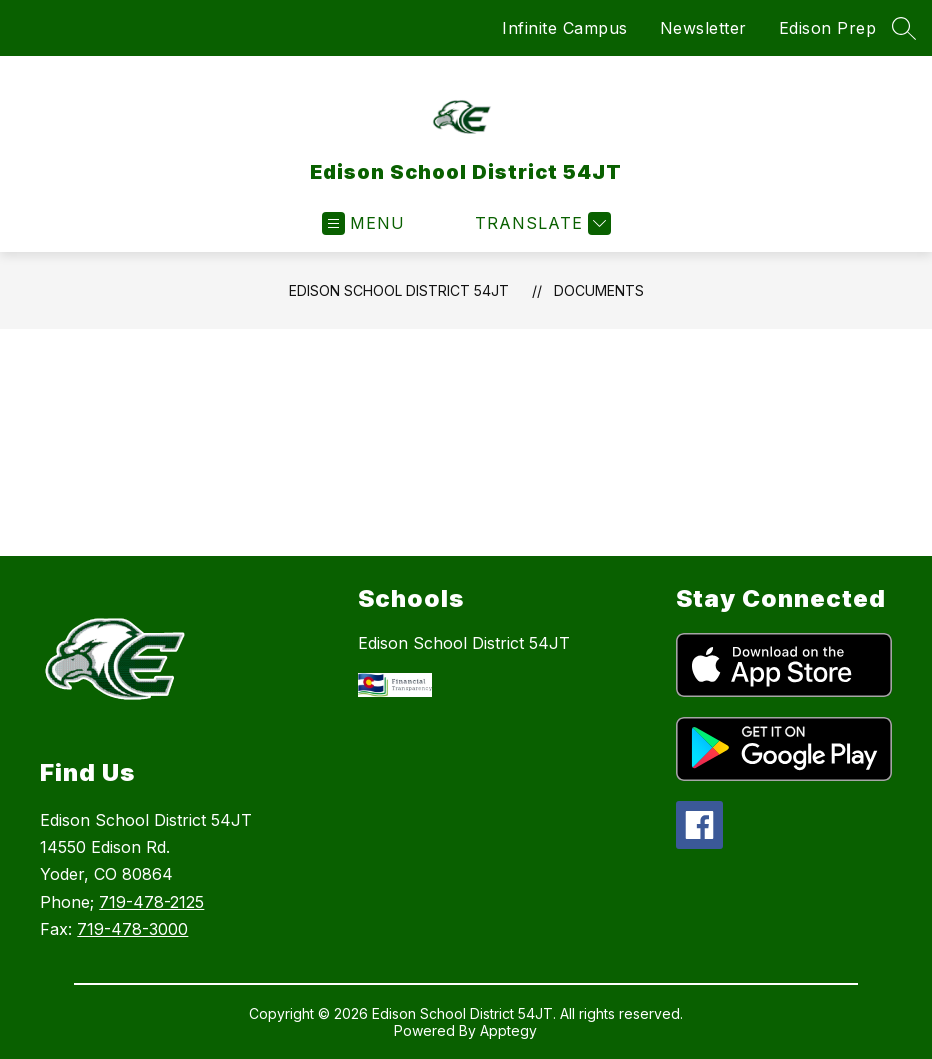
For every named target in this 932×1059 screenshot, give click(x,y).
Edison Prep (828, 28)
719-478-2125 (151, 902)
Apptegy (508, 1030)
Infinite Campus (565, 28)
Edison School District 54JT (399, 290)
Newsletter (703, 28)
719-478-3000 (132, 929)
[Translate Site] (540, 223)
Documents (599, 290)
